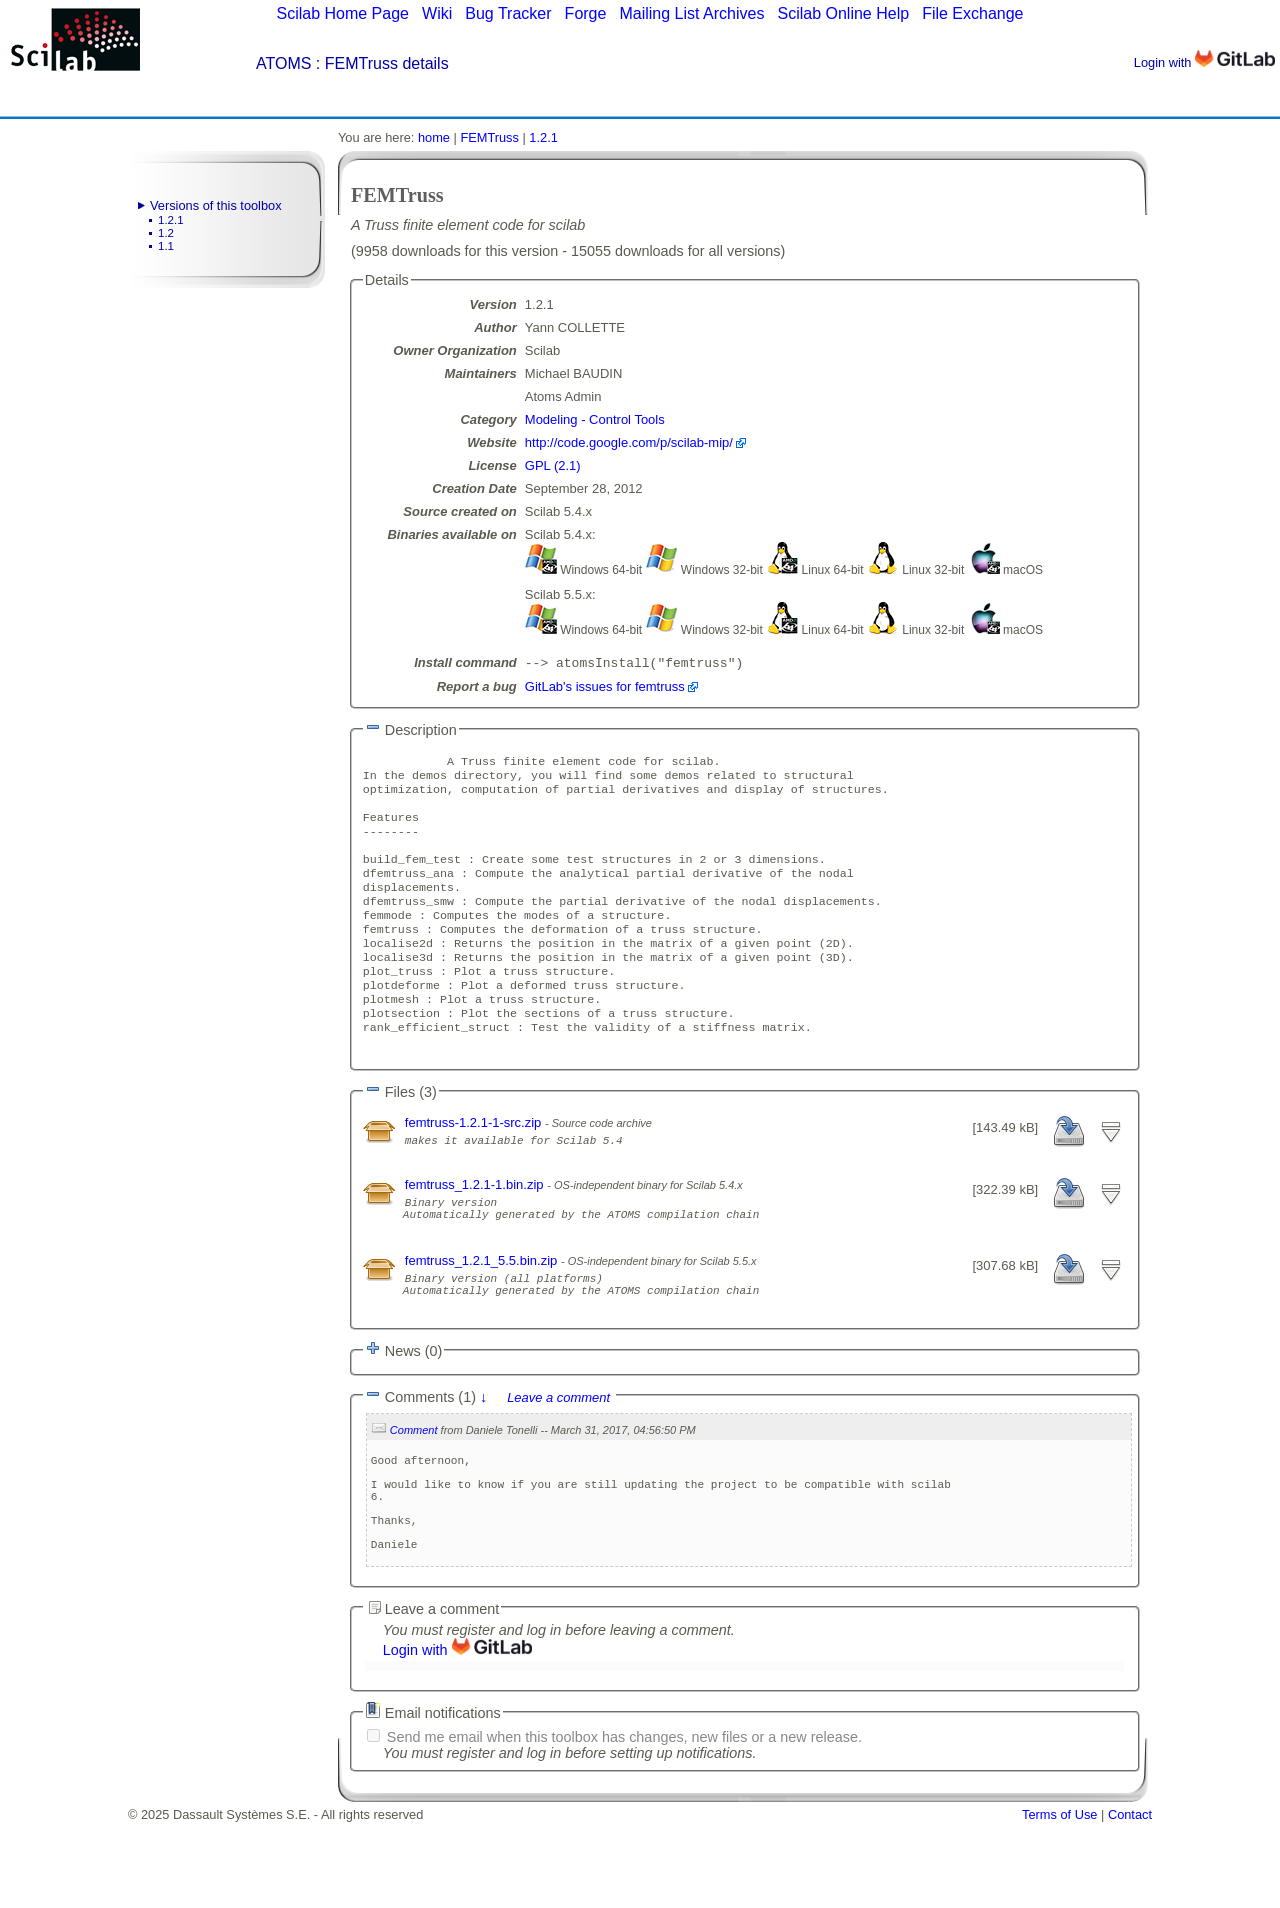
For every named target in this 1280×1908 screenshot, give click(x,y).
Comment (414, 1492)
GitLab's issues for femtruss (605, 688)
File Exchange (972, 13)
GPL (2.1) (553, 465)
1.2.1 (171, 220)
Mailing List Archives (691, 13)
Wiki (437, 13)
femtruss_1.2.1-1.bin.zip (476, 1228)
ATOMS (283, 63)
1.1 (166, 246)
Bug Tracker (508, 13)
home (434, 137)
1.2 (166, 233)
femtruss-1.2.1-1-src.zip (475, 1166)
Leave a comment (558, 1459)
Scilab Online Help (843, 13)
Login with (1204, 62)
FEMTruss (489, 137)
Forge (586, 13)
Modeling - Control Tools (595, 419)
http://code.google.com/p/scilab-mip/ (629, 442)
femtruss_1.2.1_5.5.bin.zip (483, 1313)
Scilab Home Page (342, 13)
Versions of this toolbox (216, 205)
